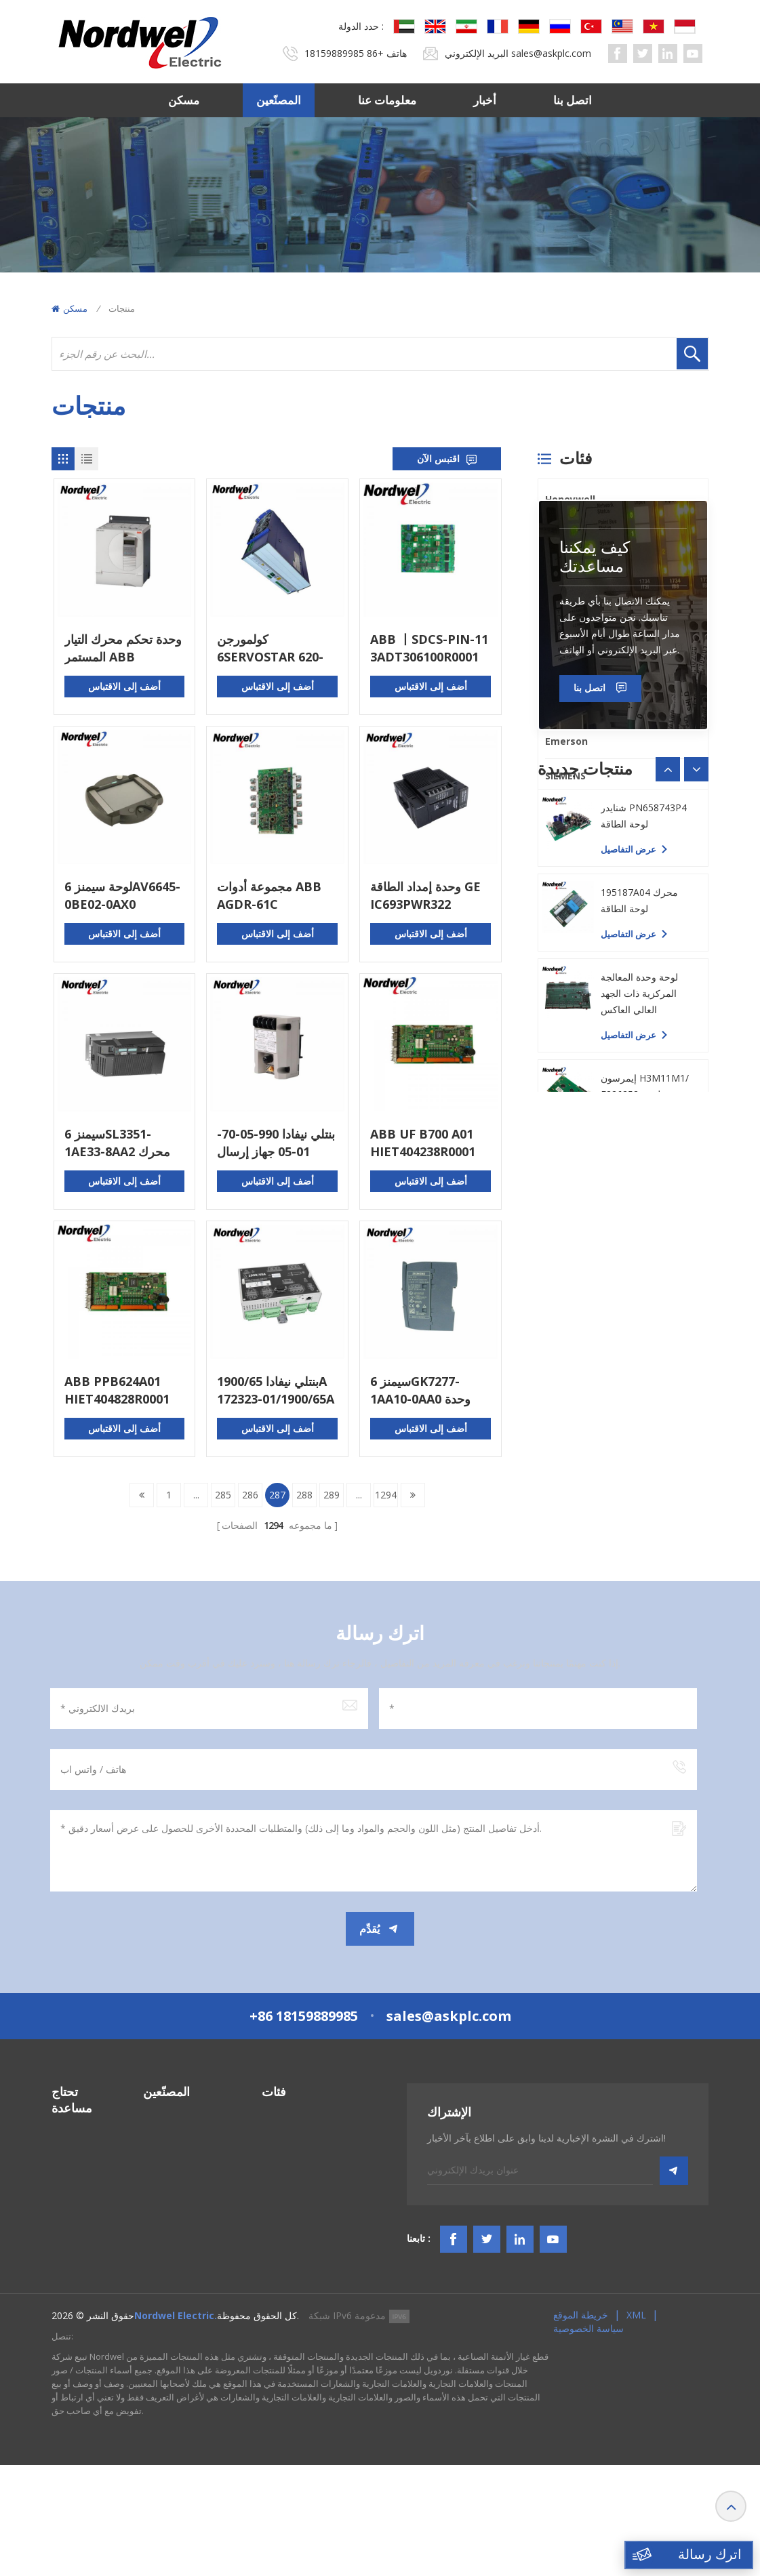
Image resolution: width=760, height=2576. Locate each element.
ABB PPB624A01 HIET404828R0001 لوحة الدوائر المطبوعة (119, 1390)
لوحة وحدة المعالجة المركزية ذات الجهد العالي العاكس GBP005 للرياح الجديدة (647, 1431)
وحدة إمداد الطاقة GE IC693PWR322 (425, 895)
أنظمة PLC (284, 2128)
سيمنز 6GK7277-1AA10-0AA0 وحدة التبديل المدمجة (420, 1390)
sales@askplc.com (551, 53)
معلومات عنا (387, 100)
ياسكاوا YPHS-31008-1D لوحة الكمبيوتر (645, 1168)
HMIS (273, 2201)
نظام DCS (282, 2152)
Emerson (566, 741)
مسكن (183, 100)
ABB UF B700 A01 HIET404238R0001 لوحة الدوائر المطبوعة (425, 1143)
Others (562, 810)
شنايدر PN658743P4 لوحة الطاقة (644, 1252)
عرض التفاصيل (628, 1201)
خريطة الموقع (580, 2425)
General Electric (583, 568)
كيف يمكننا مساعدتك (594, 909)
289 (331, 1494)
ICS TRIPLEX (573, 602)
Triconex (566, 672)
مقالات (65, 2291)
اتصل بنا (572, 100)
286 (250, 1494)
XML (636, 2425)
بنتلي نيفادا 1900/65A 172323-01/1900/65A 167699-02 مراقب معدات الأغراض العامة (275, 1390)
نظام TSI (280, 2177)
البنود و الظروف (83, 2266)
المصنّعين (278, 100)
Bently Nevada (580, 533)
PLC (554, 637)
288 (304, 1494)
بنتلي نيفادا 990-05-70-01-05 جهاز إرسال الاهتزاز (276, 1143)
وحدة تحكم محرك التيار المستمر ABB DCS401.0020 (123, 648)
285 (223, 1494)
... (196, 1494)
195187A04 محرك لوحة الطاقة (639, 1337)
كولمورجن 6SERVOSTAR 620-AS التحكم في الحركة (271, 648)
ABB (554, 706)
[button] (696, 1121)
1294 (386, 1494)
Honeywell (570, 499)
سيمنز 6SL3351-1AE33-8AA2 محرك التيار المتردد (117, 1143)
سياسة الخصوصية (588, 2439)
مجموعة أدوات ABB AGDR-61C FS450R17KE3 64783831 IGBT (269, 895)
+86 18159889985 (344, 53)
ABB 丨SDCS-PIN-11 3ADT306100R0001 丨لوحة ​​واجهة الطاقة (429, 648)
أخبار (484, 100)
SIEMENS (565, 775)
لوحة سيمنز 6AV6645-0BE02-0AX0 (122, 895)
